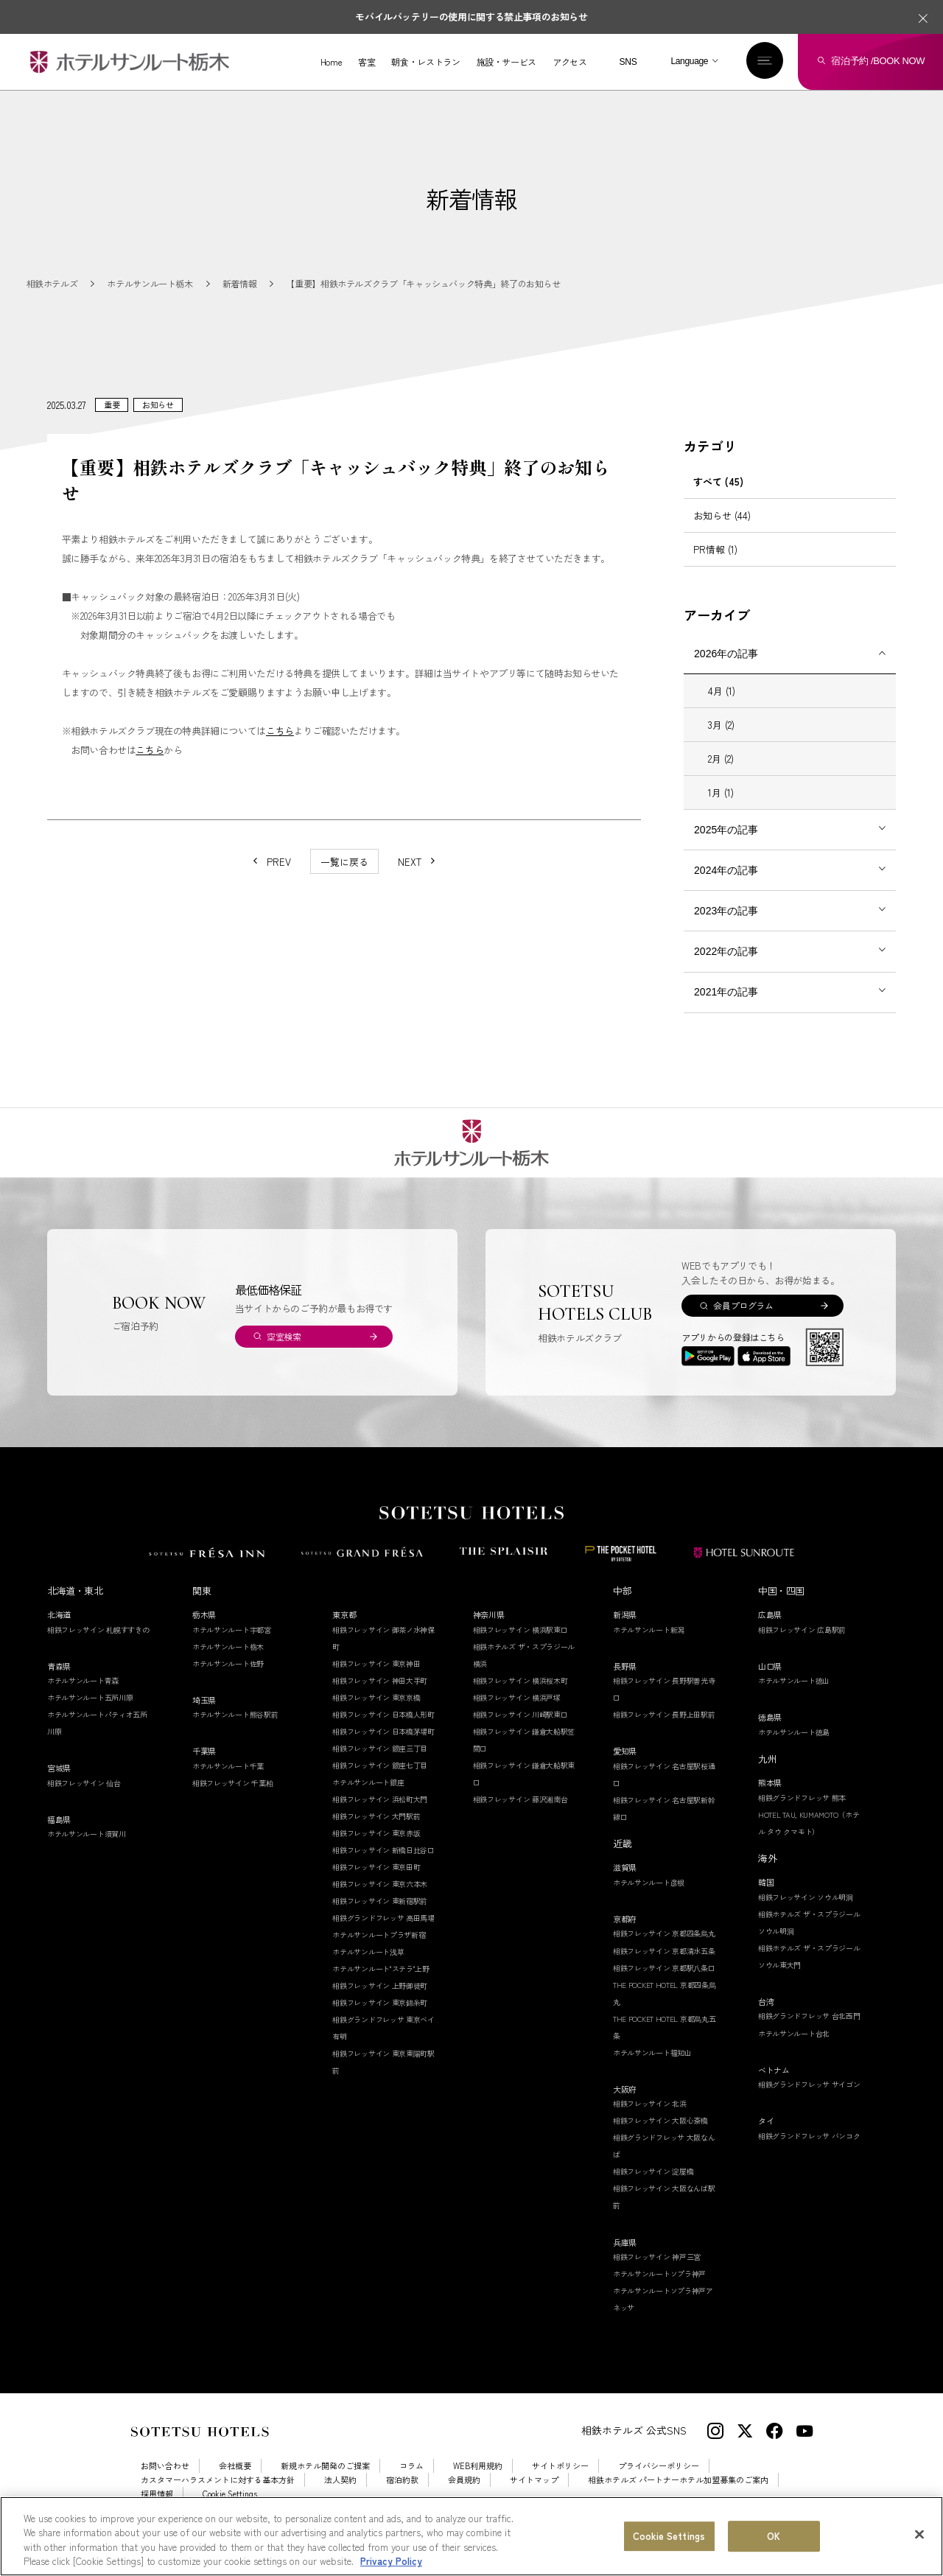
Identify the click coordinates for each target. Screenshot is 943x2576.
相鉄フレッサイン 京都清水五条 (664, 1967)
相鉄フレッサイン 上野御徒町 (379, 2002)
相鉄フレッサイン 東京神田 (376, 1680)
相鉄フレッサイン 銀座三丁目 (379, 1765)
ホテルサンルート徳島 (794, 1748)
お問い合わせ (165, 2483)
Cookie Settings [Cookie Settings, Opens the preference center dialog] (669, 2548)
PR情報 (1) (715, 566)
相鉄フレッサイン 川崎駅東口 (520, 1731)
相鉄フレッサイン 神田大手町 (379, 1697)
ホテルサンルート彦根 (648, 1899)
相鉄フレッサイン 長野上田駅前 (664, 1731)
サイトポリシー (560, 2483)
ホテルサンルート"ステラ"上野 (381, 1985)
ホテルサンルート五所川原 (90, 1714)
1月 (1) (721, 809)
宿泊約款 (402, 2497)
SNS (628, 62)
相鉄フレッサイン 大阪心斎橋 (660, 2137)
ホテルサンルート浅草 (368, 1968)
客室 (366, 62)
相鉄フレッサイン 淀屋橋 (653, 2188)
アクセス (570, 62)
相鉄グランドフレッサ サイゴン (809, 2101)
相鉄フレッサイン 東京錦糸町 (379, 2020)
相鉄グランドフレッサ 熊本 (802, 1814)
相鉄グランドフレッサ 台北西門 (809, 2033)
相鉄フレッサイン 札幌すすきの (98, 1646)
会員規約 (464, 2497)
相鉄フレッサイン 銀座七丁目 (379, 1782)
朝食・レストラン (425, 62)
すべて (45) (718, 498)
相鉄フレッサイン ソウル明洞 (805, 1913)
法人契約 (340, 2497)
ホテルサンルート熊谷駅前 (235, 1731)
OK (773, 2548)
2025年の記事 (726, 847)
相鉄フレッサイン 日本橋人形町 (383, 1731)
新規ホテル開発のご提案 (325, 2483)
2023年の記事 (726, 928)
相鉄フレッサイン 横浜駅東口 (520, 1646)
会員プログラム (743, 1322)
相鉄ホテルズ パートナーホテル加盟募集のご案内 (678, 2497)
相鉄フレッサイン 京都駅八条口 (664, 1984)
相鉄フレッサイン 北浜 (650, 2121)
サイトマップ (534, 2497)
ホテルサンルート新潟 (648, 1646)
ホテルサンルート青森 (83, 1697)
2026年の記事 (726, 670)
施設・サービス (506, 62)
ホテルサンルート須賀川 (86, 1851)
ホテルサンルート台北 (794, 2050)
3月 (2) (721, 742)
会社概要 (235, 2483)
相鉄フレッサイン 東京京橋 (376, 1714)
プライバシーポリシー (658, 2483)
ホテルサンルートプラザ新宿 (378, 1951)
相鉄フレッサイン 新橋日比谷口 (383, 1866)
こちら (280, 748)
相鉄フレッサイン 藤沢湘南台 (520, 1815)
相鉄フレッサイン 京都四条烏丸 (664, 1950)
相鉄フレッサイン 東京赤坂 (376, 1849)
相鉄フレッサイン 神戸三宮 (657, 2273)
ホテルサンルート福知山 (652, 2069)
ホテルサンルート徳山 (794, 1697)
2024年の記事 (726, 887)
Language (689, 61)
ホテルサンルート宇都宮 (231, 1646)
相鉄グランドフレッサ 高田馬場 (383, 1934)
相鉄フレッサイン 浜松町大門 (379, 1815)
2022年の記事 (726, 968)
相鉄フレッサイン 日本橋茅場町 (383, 1748)
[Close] (919, 2546)
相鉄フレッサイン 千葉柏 (232, 1799)
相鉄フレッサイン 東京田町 (376, 1883)
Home (331, 62)
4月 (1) (721, 708)
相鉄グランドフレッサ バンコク (809, 2152)
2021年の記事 (726, 1009)
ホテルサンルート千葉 (228, 1782)
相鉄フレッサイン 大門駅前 (376, 1832)
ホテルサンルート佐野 (228, 1680)
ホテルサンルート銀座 (368, 1799)
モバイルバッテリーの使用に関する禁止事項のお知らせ (471, 17)
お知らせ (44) (722, 532)
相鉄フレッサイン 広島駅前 (802, 1646)
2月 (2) (721, 776)
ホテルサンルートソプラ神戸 (659, 2290)
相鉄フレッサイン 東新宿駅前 (379, 1917)
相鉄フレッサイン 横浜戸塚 (517, 1714)
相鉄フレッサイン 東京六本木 (379, 1900)
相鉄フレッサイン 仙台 (84, 1799)
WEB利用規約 (477, 2483)
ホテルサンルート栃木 (228, 1663)
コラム (411, 2483)
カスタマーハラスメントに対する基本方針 (218, 2497)
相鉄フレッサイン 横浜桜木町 (520, 1697)
